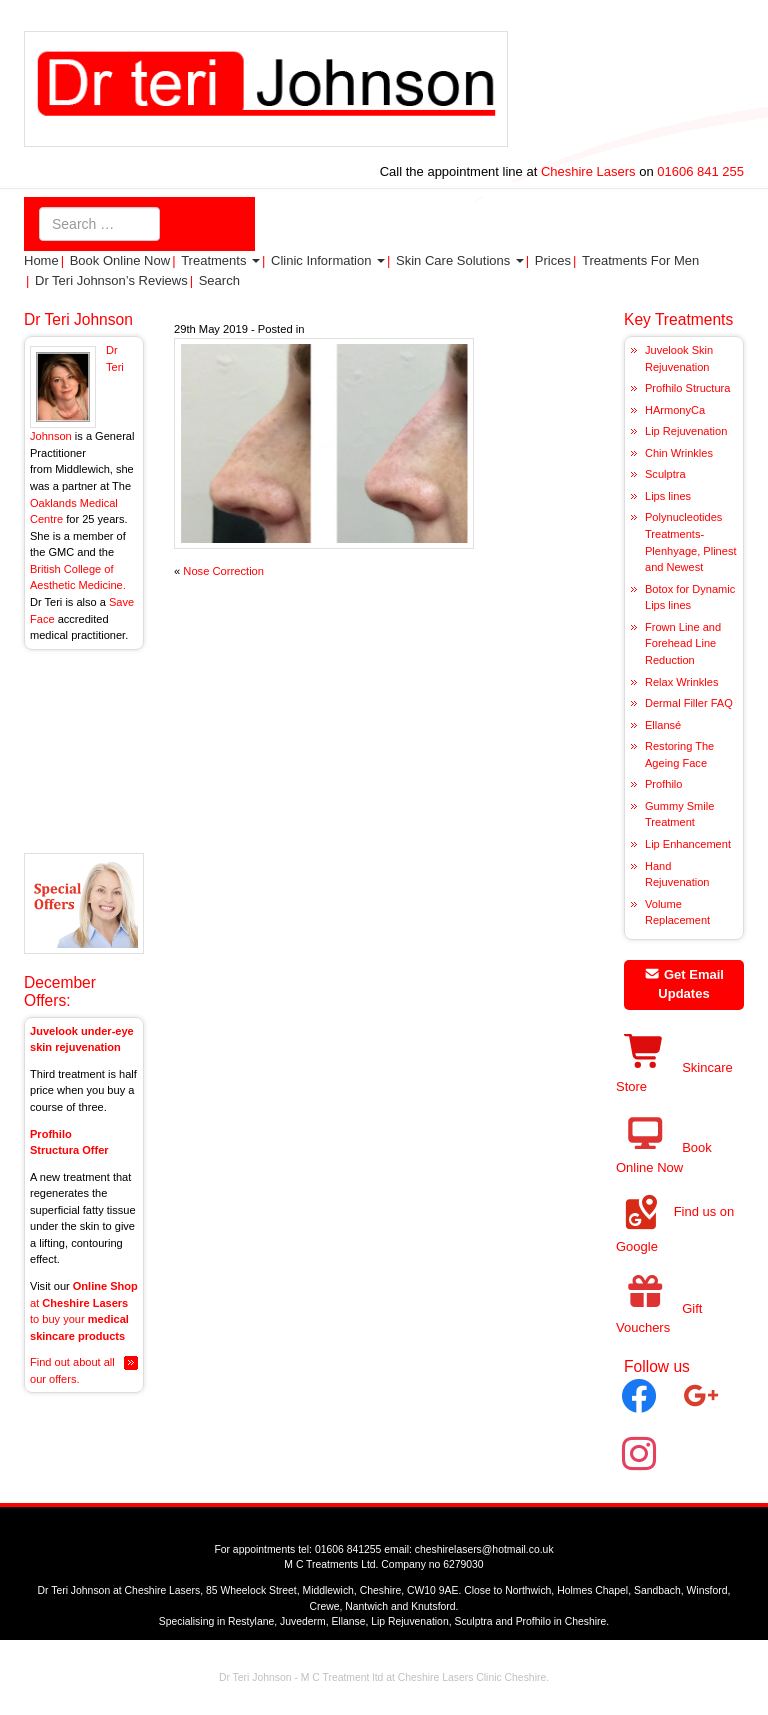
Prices (553, 260)
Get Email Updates (684, 984)
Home (41, 260)
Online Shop (105, 1286)
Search (219, 280)
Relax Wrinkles (681, 682)
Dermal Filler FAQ (689, 703)
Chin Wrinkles (679, 453)
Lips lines (668, 496)
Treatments (220, 260)
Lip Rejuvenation (686, 431)
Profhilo (663, 784)
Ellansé (663, 725)
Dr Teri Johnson (78, 319)
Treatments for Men (640, 260)
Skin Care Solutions (460, 260)
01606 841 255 (700, 171)
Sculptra (665, 474)
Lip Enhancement (688, 844)
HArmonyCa (675, 410)
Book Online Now (120, 260)
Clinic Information (328, 260)
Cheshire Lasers (588, 171)
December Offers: (60, 991)
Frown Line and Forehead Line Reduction (683, 643)
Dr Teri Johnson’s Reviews (111, 280)
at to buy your (79, 1319)
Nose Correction (223, 571)
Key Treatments (678, 319)
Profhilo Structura (687, 388)
